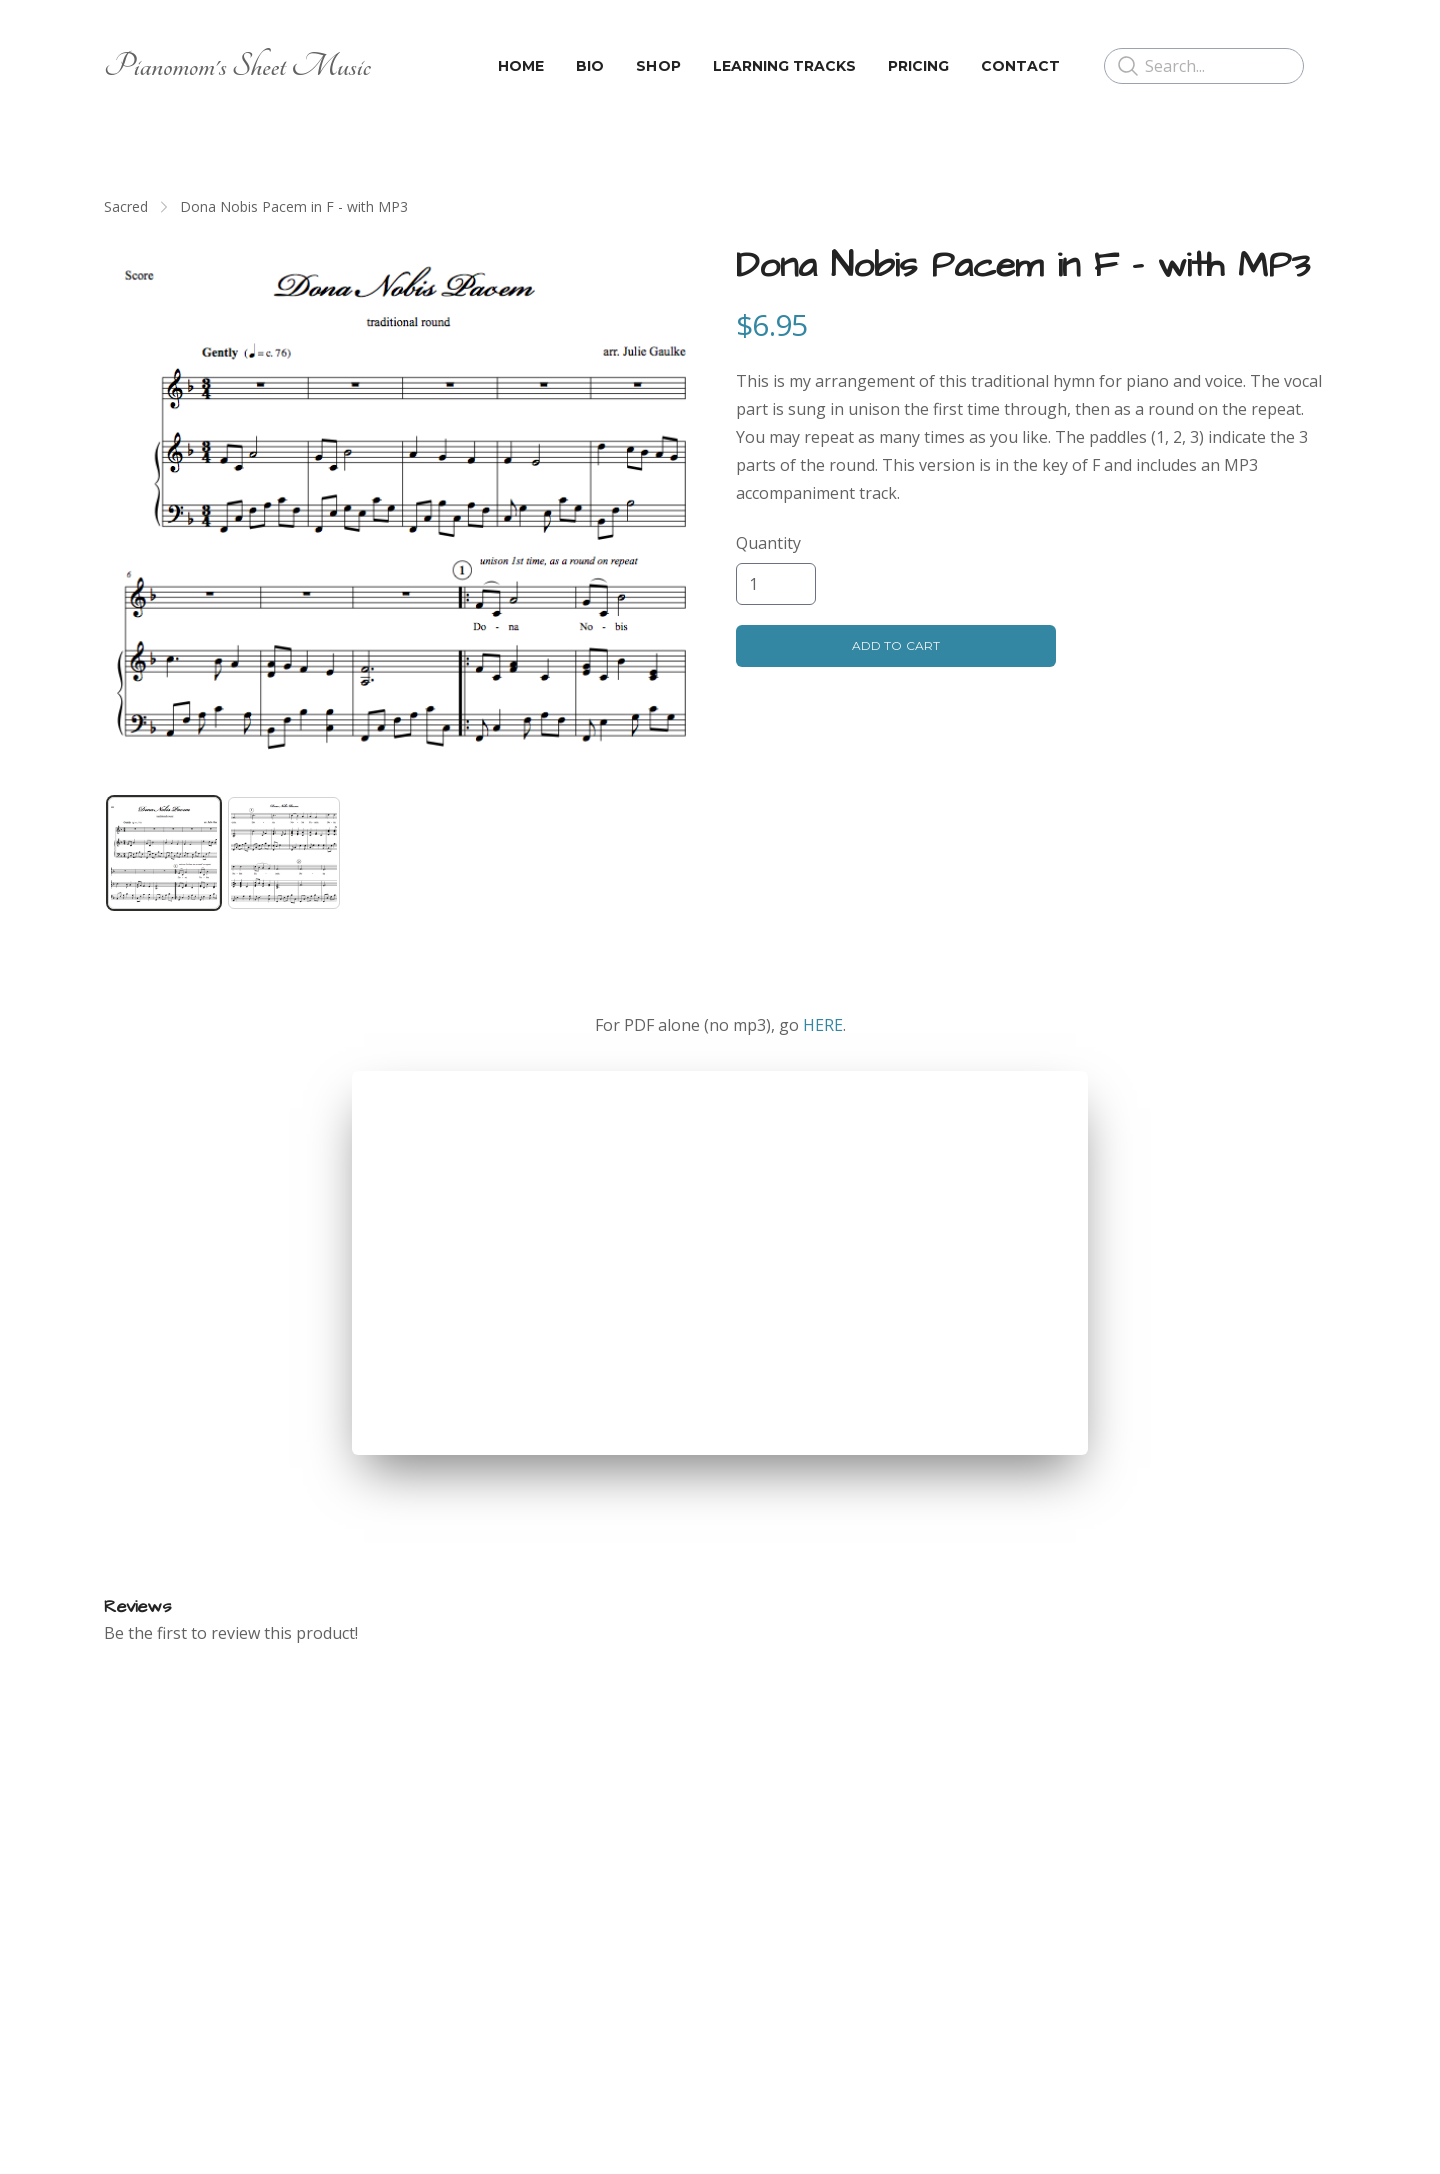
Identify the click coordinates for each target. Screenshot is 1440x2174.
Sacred (126, 206)
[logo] (237, 66)
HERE (823, 1025)
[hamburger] (395, 66)
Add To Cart (895, 645)
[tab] (164, 853)
